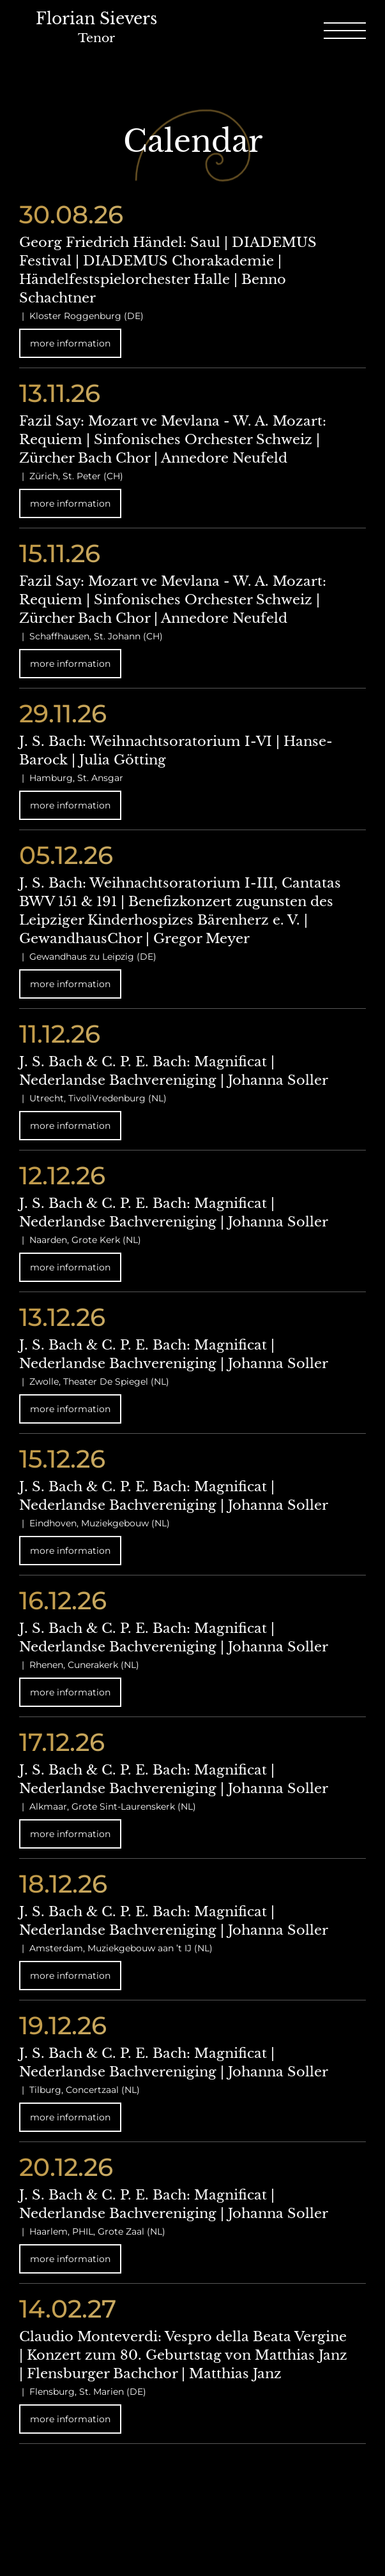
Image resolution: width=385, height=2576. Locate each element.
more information (70, 343)
